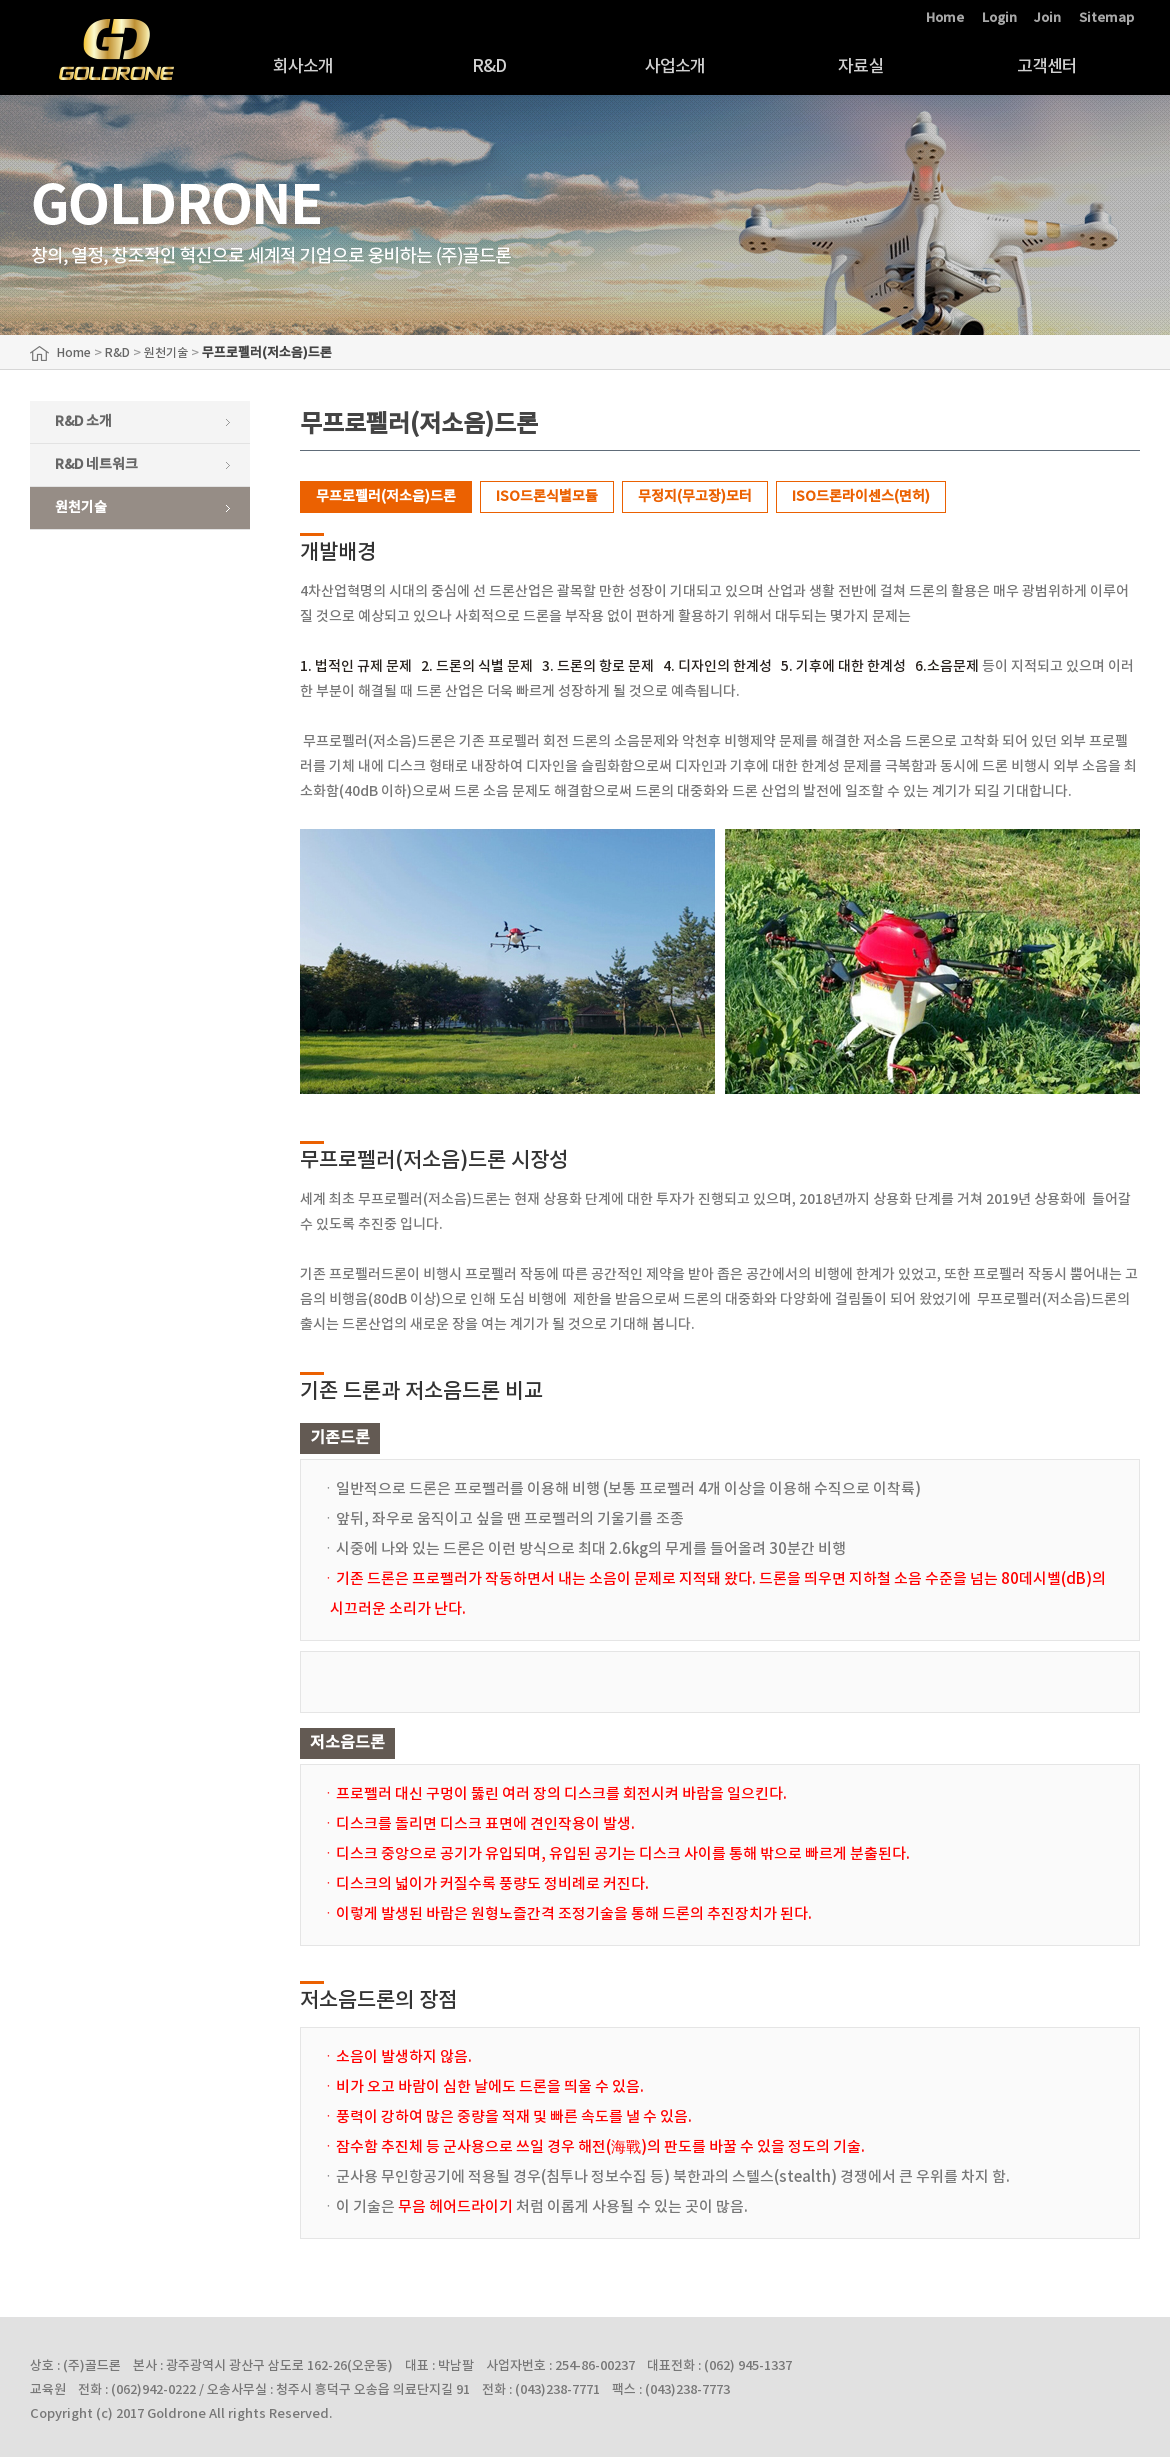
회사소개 (303, 67)
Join (1047, 18)
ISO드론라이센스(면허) (861, 496)
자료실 (860, 67)
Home (945, 18)
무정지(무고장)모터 (695, 496)
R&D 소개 (83, 421)
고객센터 (1047, 67)
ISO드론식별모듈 (547, 496)
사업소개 (675, 67)
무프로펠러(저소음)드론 (386, 496)
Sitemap (1106, 18)
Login (999, 18)
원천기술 (81, 507)
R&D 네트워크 (96, 464)
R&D (489, 67)
